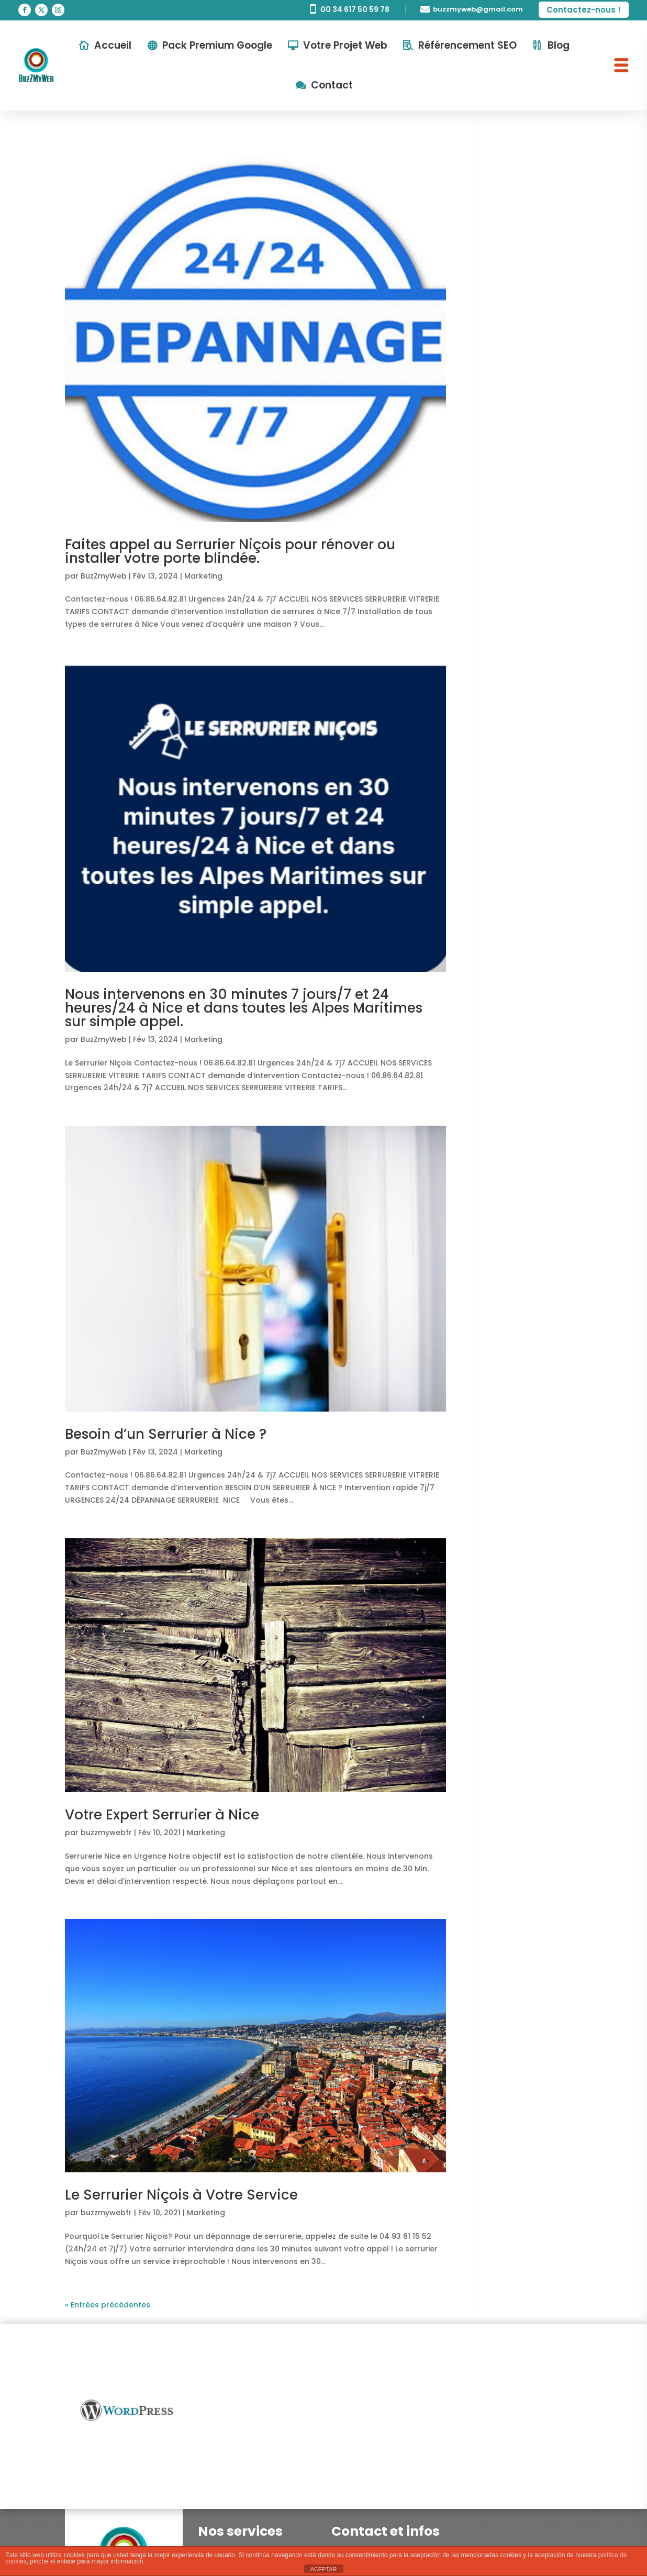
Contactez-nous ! (583, 9)
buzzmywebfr (106, 1832)
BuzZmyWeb (104, 576)
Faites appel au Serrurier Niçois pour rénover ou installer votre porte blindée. (230, 551)
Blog (559, 45)
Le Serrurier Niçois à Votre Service (181, 2194)
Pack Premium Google (217, 45)
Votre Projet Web (345, 45)
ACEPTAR (323, 2569)
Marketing (203, 576)
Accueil (112, 45)
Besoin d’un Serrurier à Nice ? (165, 1434)
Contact (332, 85)
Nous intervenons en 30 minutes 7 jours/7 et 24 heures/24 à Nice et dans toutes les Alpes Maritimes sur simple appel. (243, 1008)
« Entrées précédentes (107, 2305)
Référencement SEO (467, 45)
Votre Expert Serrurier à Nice (162, 1814)
